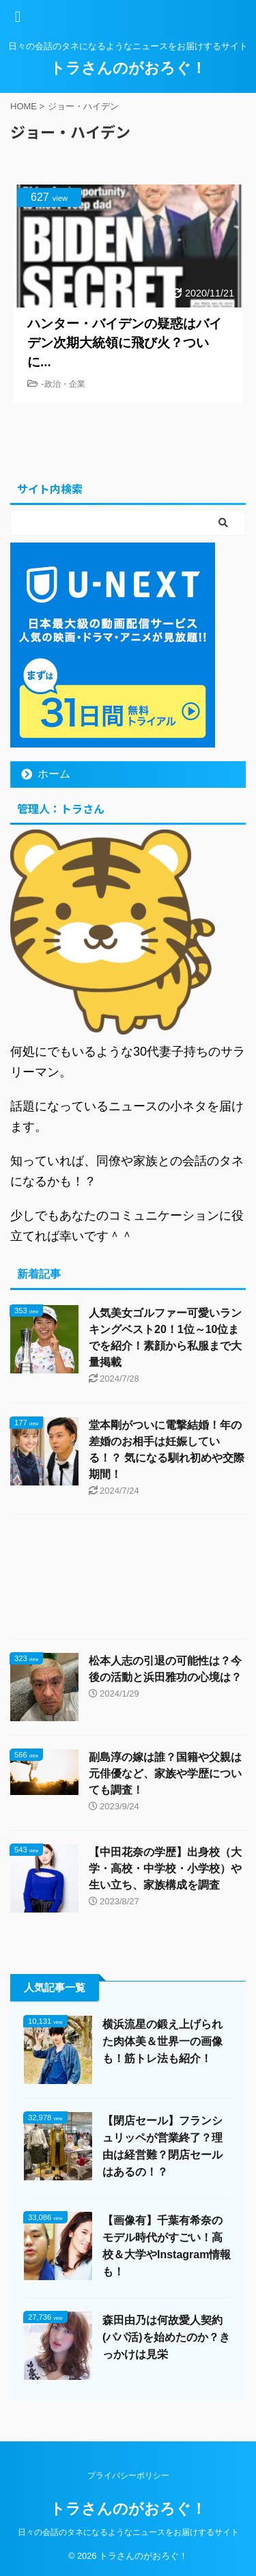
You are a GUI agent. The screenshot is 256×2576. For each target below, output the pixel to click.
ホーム (54, 774)
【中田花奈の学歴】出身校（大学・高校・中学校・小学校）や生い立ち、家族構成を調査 (165, 1868)
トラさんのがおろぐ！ (128, 68)
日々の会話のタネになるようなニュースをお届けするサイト (128, 2532)
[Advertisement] (128, 1580)
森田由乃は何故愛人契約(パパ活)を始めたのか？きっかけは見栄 (166, 2337)
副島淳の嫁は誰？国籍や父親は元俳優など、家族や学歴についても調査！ (165, 1773)
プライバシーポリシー (128, 2475)
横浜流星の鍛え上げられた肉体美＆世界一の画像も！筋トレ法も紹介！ (162, 2041)
